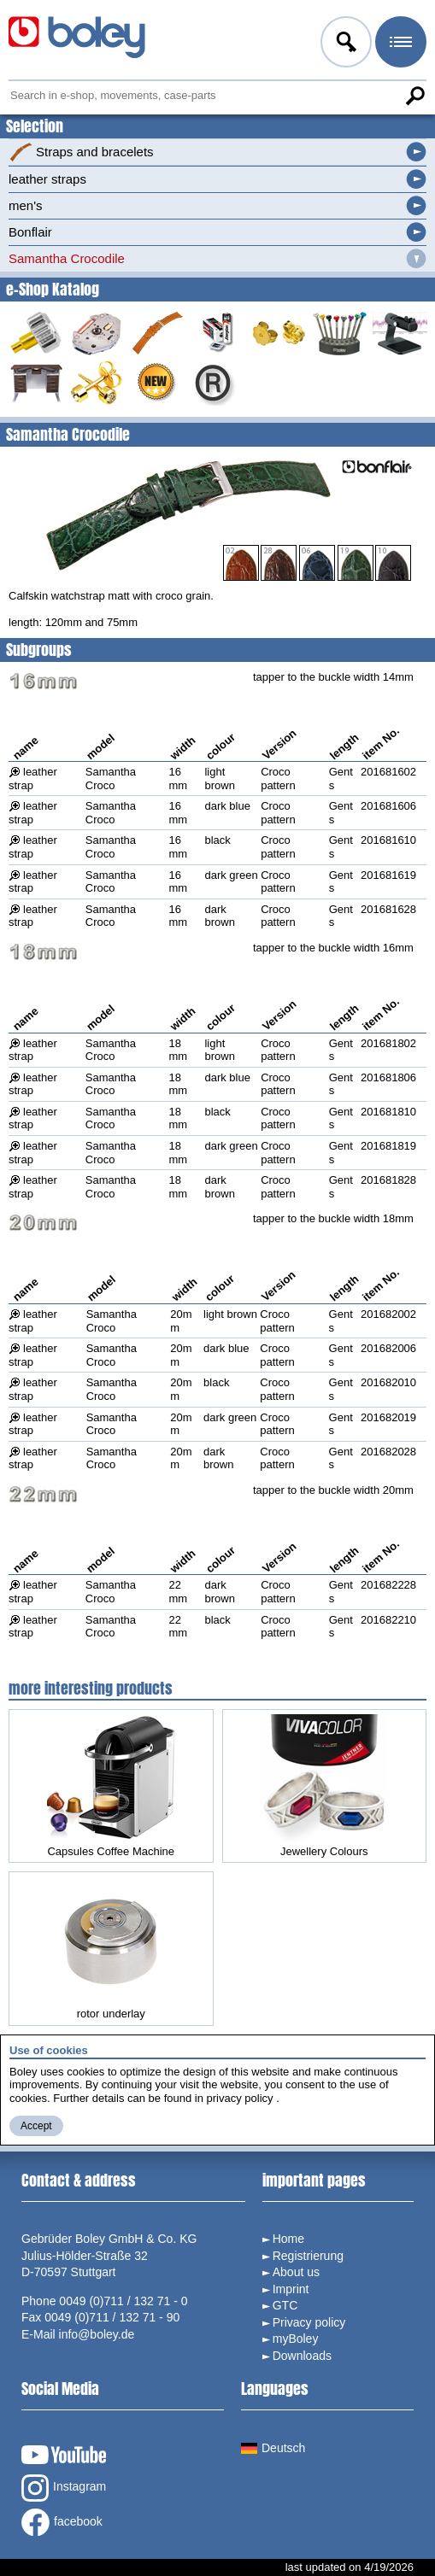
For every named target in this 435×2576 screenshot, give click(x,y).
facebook (62, 2522)
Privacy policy (309, 2322)
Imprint (291, 2289)
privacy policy (240, 2098)
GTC (285, 2305)
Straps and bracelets (81, 152)
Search (414, 96)
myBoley (296, 2338)
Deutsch (273, 2448)
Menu (399, 44)
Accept (36, 2126)
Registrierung (308, 2256)
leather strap (33, 778)
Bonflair (30, 232)
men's (26, 205)
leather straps (47, 179)
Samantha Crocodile (67, 258)
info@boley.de (97, 2334)
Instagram (63, 2488)
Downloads (302, 2355)
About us (296, 2272)
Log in (344, 44)
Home (288, 2238)
